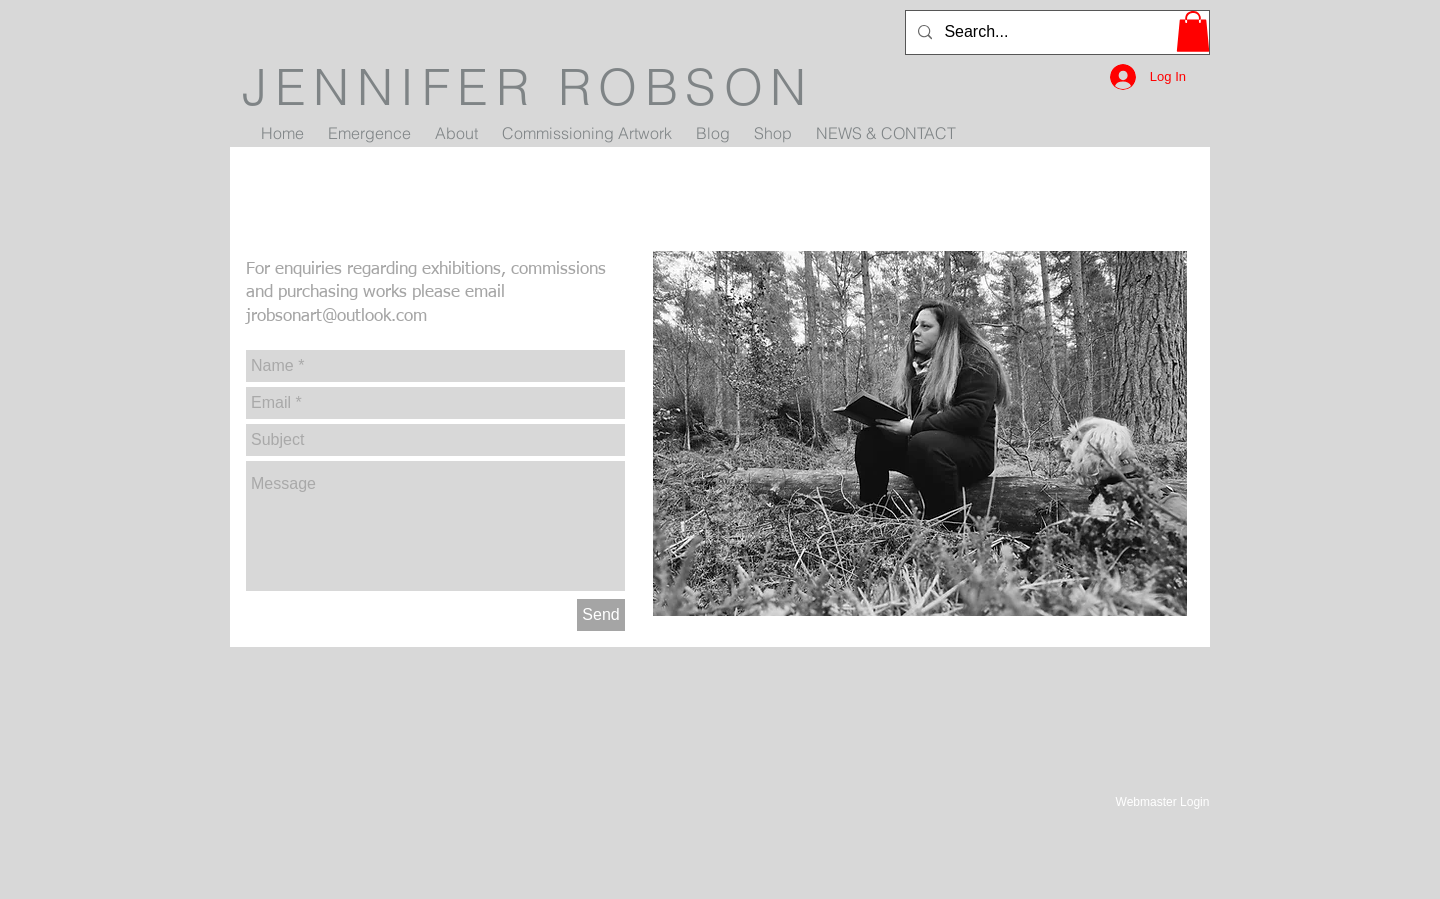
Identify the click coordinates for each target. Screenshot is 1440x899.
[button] (1193, 31)
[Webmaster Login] (1162, 802)
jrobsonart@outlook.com (336, 316)
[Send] (601, 615)
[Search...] (1055, 32)
